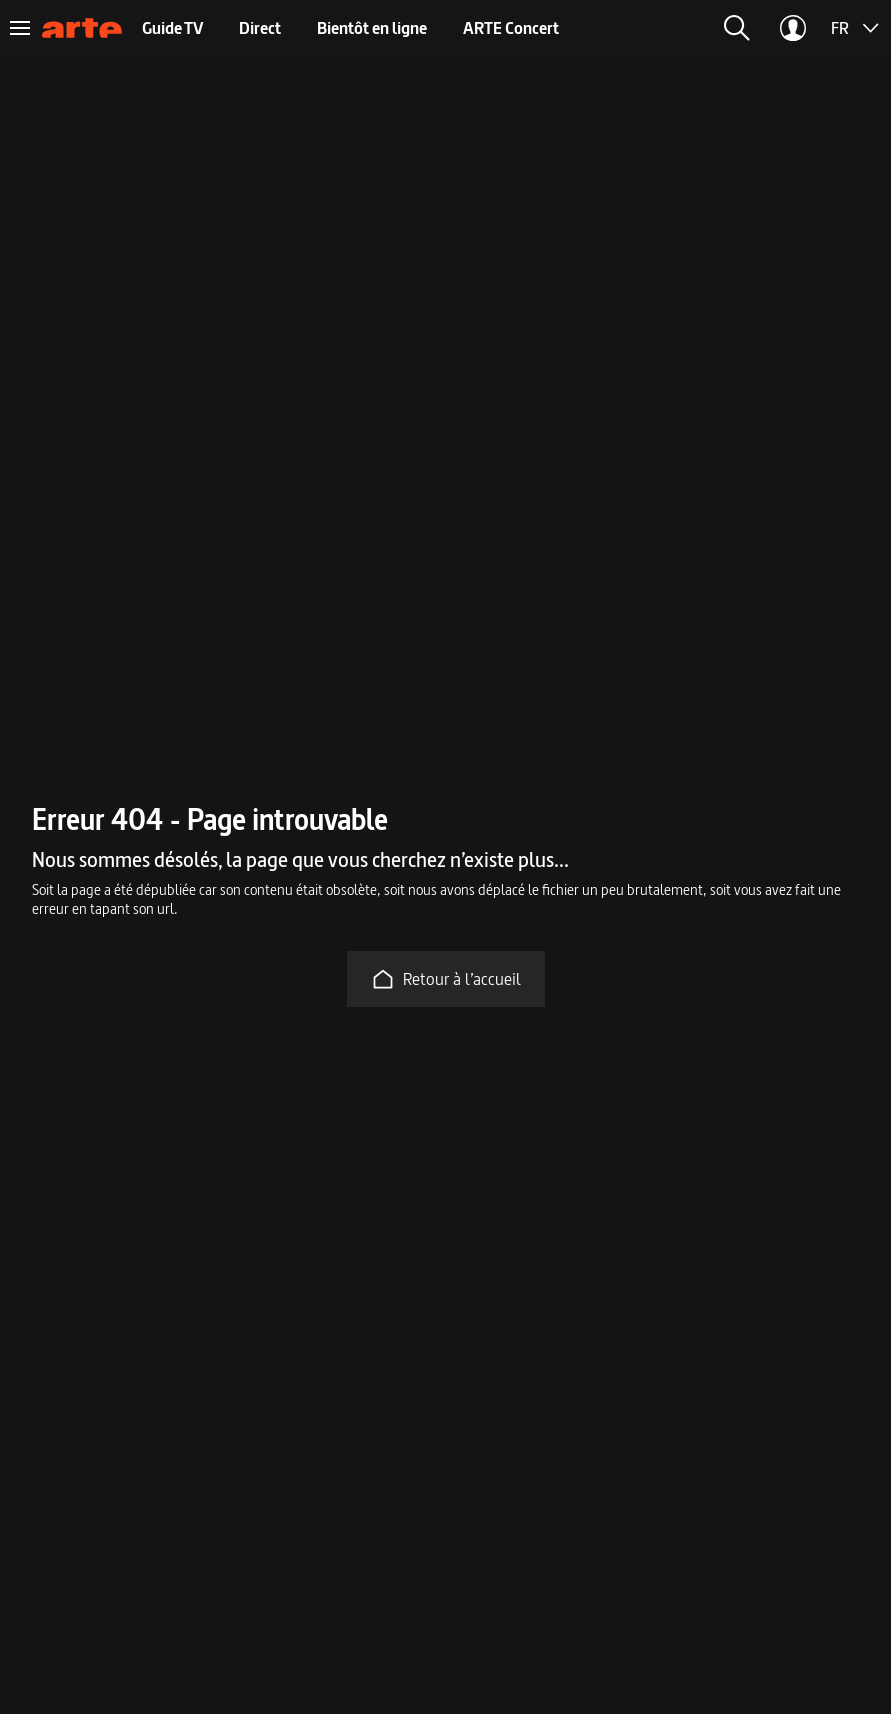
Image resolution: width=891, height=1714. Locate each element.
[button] (737, 28)
